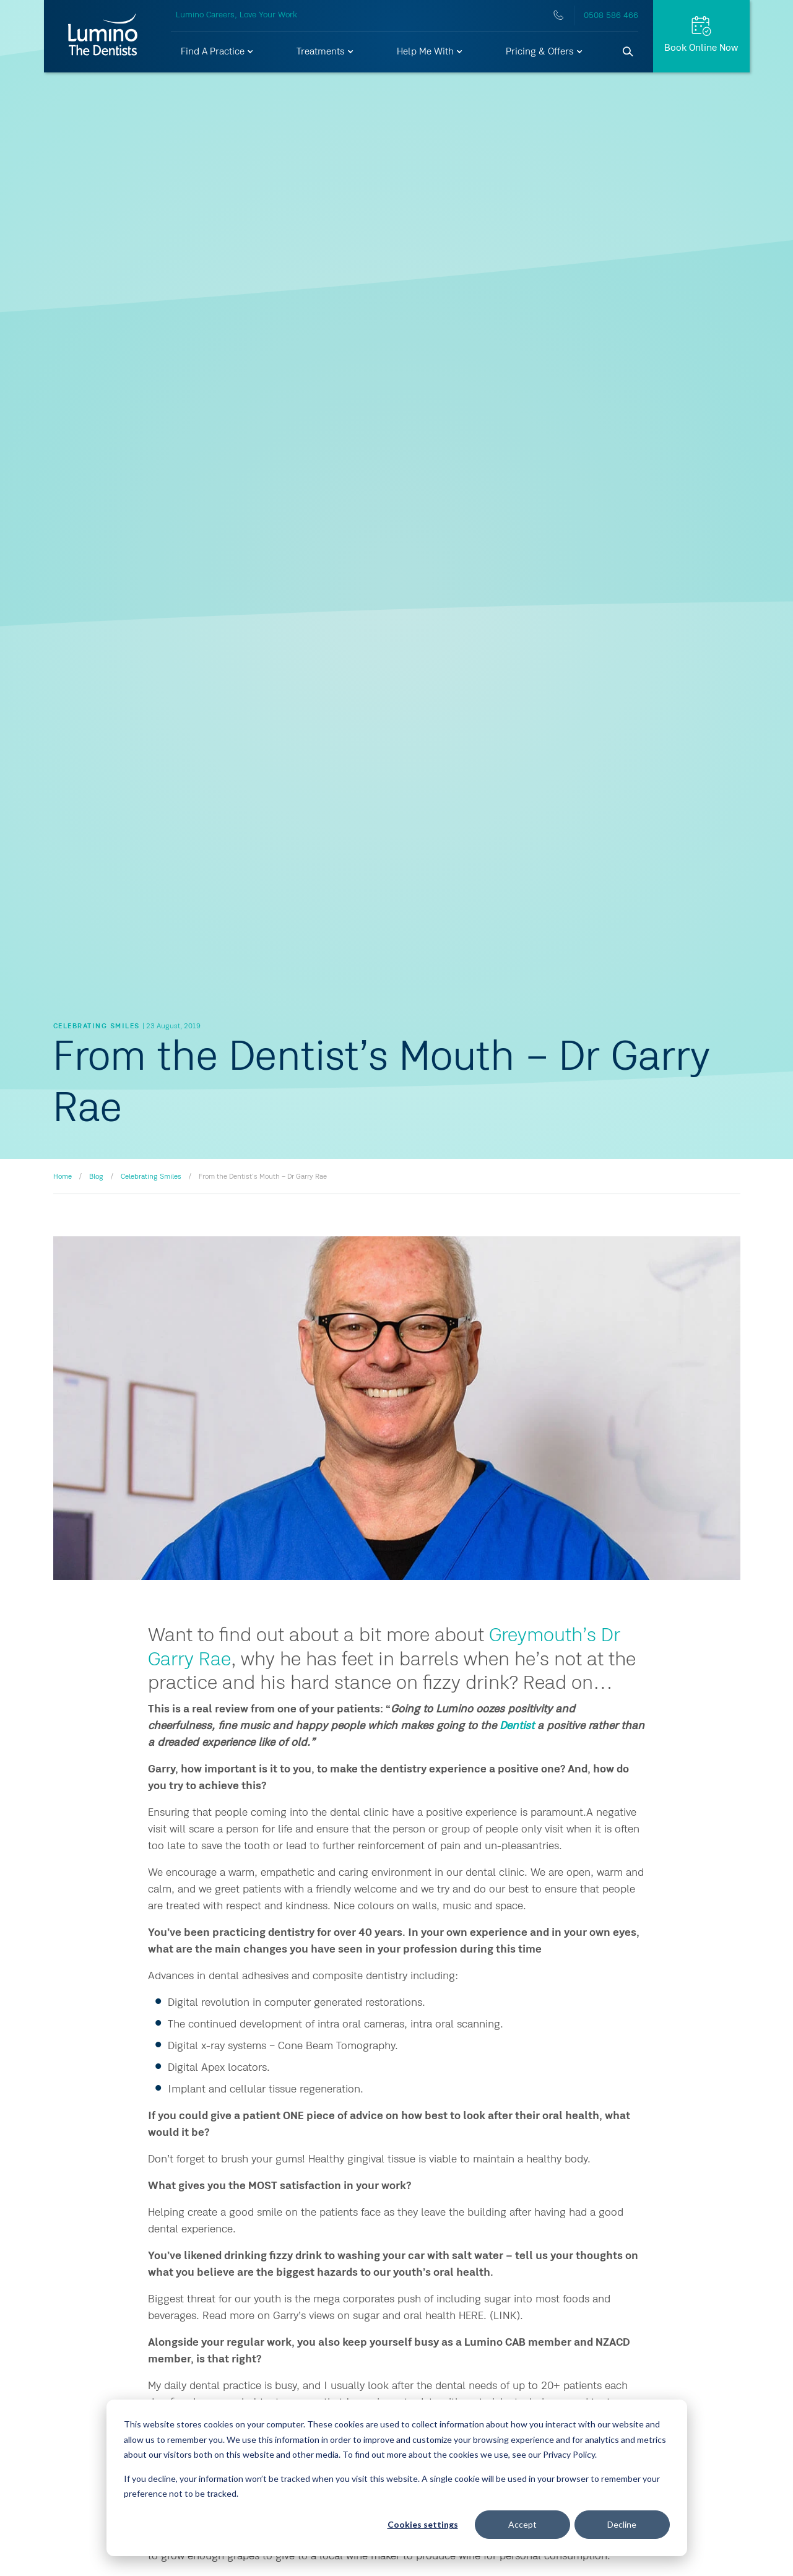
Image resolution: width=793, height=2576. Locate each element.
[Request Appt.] (701, 36)
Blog (96, 1177)
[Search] (628, 52)
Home (62, 1177)
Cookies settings (423, 2524)
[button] (217, 52)
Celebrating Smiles (151, 1177)
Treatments (326, 52)
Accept (522, 2524)
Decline (621, 2524)
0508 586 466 (611, 15)
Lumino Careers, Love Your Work (236, 15)
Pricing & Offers (545, 52)
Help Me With (430, 52)
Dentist (517, 1726)
